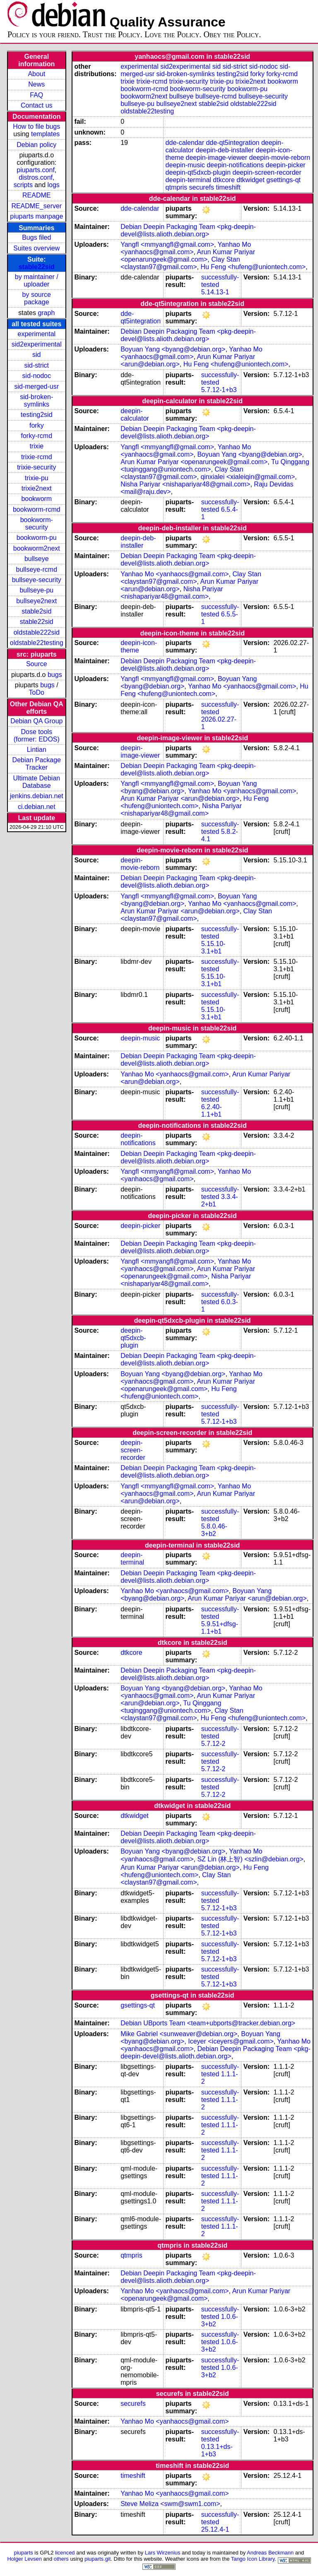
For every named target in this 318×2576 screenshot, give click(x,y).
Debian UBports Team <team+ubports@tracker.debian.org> (207, 2023)
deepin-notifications (235, 165)
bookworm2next (36, 548)
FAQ (36, 95)
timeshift (228, 187)
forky (36, 425)
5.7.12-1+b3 (219, 389)
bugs (55, 674)
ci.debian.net (36, 806)
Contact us (36, 105)
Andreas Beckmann (270, 2553)
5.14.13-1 (215, 292)
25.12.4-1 (215, 2529)
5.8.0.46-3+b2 (214, 1530)
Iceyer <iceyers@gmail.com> (231, 2041)
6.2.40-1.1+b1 (211, 1110)
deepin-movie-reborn (280, 157)
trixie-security (36, 467)
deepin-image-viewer (217, 157)
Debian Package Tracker (36, 763)
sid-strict (36, 365)
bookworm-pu (37, 537)
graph (46, 312)
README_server (36, 205)
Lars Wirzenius (163, 2553)
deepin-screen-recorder (267, 172)
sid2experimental (37, 344)
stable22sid (37, 266)
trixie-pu (36, 477)
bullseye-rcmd (36, 569)
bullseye (36, 558)
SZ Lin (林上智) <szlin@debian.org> (250, 1859)
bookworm (36, 498)
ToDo (36, 692)
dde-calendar (185, 142)
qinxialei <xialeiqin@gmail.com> (247, 476)
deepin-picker (286, 165)
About (36, 73)
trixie (36, 446)
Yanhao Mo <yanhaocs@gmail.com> (185, 248)
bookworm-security (36, 523)
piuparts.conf (36, 169)
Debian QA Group (36, 721)
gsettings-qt (283, 179)
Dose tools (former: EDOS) (37, 735)
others (61, 2559)
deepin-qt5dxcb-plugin (198, 172)
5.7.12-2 (213, 1743)
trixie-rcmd (36, 456)
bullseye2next (36, 600)
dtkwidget (250, 179)
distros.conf (36, 177)
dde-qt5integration (232, 142)
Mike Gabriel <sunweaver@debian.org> (178, 2033)
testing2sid (37, 414)
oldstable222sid (37, 632)
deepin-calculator (134, 414)
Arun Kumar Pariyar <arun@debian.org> (180, 798)
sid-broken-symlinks (36, 400)
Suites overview (36, 248)
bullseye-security (36, 579)
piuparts (23, 2553)
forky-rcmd (37, 435)
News (36, 84)
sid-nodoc (36, 375)
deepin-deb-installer (225, 150)
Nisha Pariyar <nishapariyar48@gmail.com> (185, 484)
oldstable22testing (36, 642)
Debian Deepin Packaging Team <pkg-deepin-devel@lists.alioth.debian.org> (188, 230)
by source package (36, 298)
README (36, 195)
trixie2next (37, 488)
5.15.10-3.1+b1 (213, 947)
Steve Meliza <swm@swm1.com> (170, 2503)
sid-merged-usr (36, 386)
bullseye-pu (36, 590)
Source (36, 663)
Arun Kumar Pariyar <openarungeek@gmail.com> (187, 255)
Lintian (36, 749)
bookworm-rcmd (36, 509)
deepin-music (185, 165)
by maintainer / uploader (36, 280)
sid (36, 354)
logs (54, 184)
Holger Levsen (24, 2559)
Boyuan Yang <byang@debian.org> (172, 349)
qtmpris (176, 187)
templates (45, 133)
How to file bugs (36, 126)
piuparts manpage (36, 216)
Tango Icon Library (253, 2559)
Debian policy (36, 144)
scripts (23, 184)
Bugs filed (36, 237)
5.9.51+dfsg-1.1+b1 (219, 1627)
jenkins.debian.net (36, 795)
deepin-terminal (188, 179)
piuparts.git (97, 2559)
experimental (36, 333)
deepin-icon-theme (138, 646)
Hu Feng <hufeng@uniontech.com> (253, 266)
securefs (201, 187)
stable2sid (36, 611)
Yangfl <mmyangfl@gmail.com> (167, 244)
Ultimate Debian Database (36, 782)
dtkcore (223, 179)
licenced (65, 2553)
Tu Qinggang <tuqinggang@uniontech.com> (170, 1707)
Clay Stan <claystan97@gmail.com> (180, 263)
